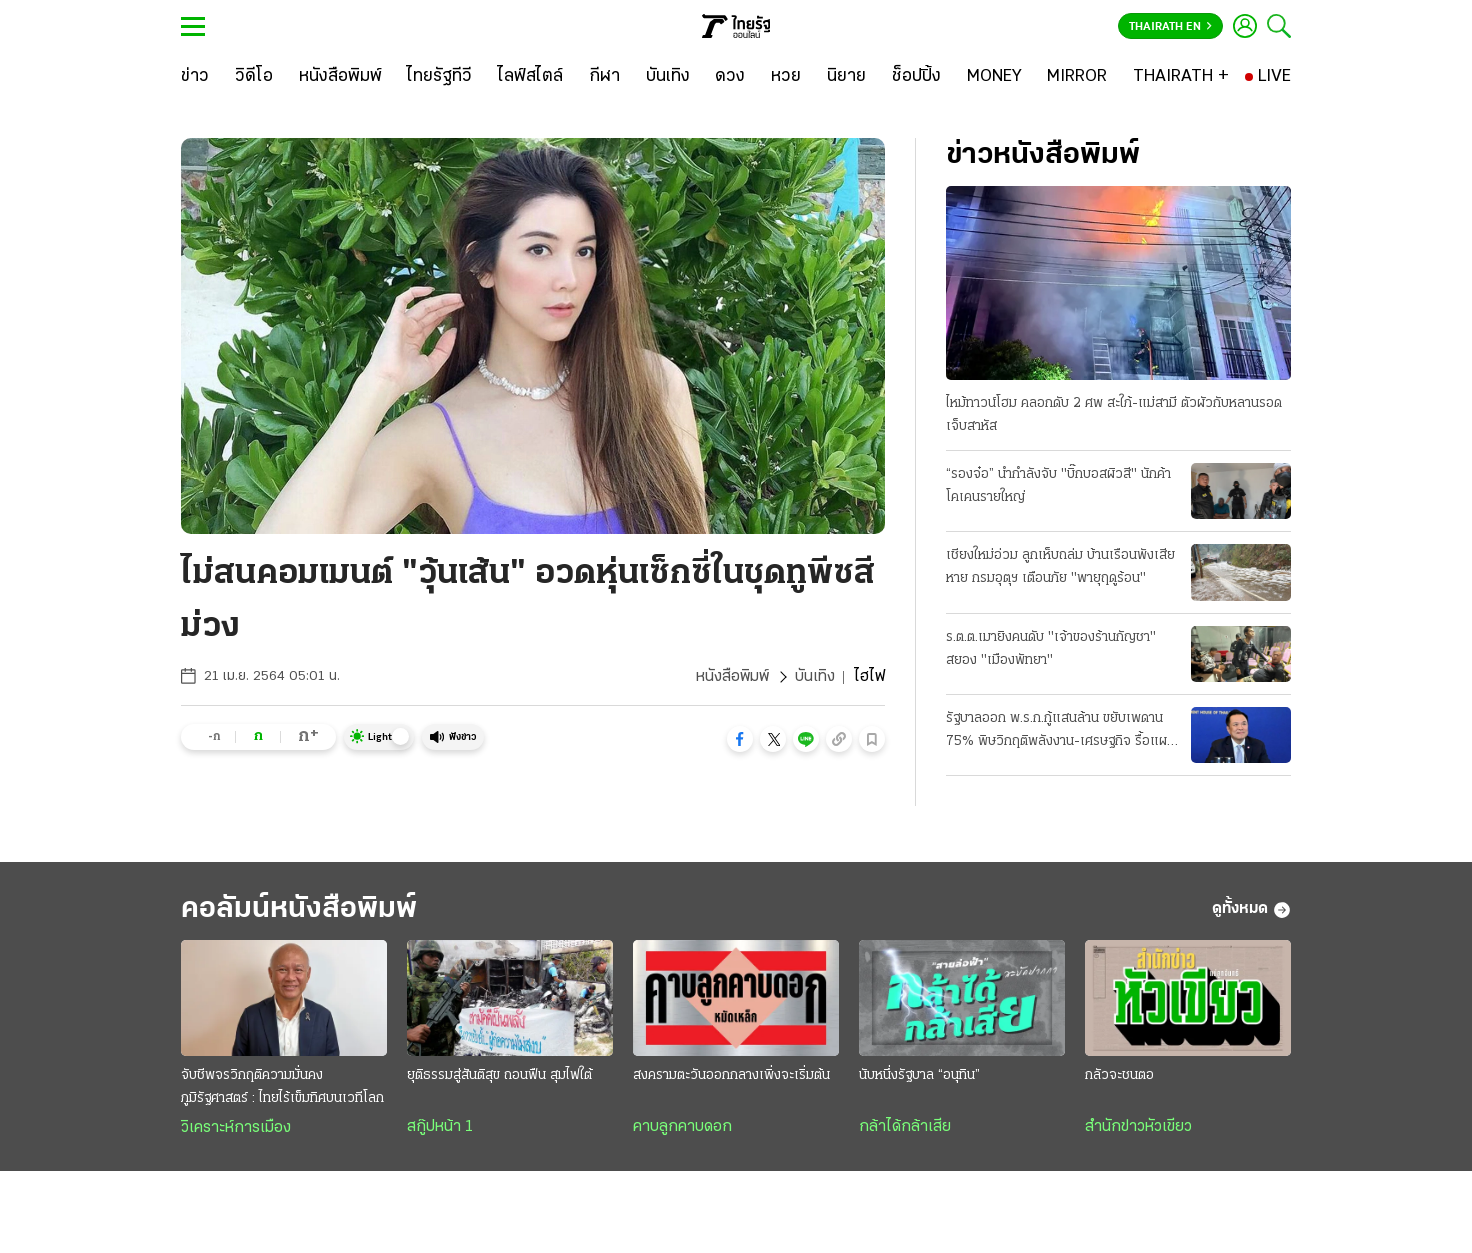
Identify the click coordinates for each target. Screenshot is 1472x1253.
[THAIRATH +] (1181, 77)
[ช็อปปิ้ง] (916, 77)
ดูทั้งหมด (1251, 910)
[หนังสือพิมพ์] (340, 77)
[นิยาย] (846, 77)
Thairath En (1170, 27)
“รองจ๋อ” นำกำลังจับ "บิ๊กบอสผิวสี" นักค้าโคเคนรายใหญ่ (1058, 486)
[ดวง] (730, 77)
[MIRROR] (1077, 77)
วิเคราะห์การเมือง (236, 1128)
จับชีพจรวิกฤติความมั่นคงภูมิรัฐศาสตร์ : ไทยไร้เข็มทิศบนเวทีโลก (282, 1087)
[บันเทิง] (668, 77)
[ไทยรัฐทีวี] (439, 77)
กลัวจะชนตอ (1119, 1075)
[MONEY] (994, 77)
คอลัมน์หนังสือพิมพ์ (299, 909)
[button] (740, 739)
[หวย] (786, 77)
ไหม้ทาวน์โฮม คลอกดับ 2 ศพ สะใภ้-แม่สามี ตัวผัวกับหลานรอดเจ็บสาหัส (1114, 415)
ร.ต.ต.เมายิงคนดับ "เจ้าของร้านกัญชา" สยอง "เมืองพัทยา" (1051, 649)
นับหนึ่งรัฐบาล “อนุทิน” (919, 1075)
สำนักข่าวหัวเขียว (1138, 1127)
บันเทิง (815, 677)
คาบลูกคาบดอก (682, 1127)
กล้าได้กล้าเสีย (905, 1127)
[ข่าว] (195, 77)
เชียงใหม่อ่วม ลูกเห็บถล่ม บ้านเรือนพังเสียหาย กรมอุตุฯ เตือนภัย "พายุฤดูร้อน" (1060, 567)
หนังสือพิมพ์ (732, 677)
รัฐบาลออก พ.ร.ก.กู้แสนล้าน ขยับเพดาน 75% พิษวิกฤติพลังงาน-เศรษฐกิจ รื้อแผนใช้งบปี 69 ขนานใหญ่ (1060, 732)
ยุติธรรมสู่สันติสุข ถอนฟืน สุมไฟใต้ (499, 1075)
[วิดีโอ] (254, 77)
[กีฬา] (604, 77)
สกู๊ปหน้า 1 (440, 1127)
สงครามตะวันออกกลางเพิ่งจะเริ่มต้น (731, 1075)
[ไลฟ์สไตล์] (530, 77)
